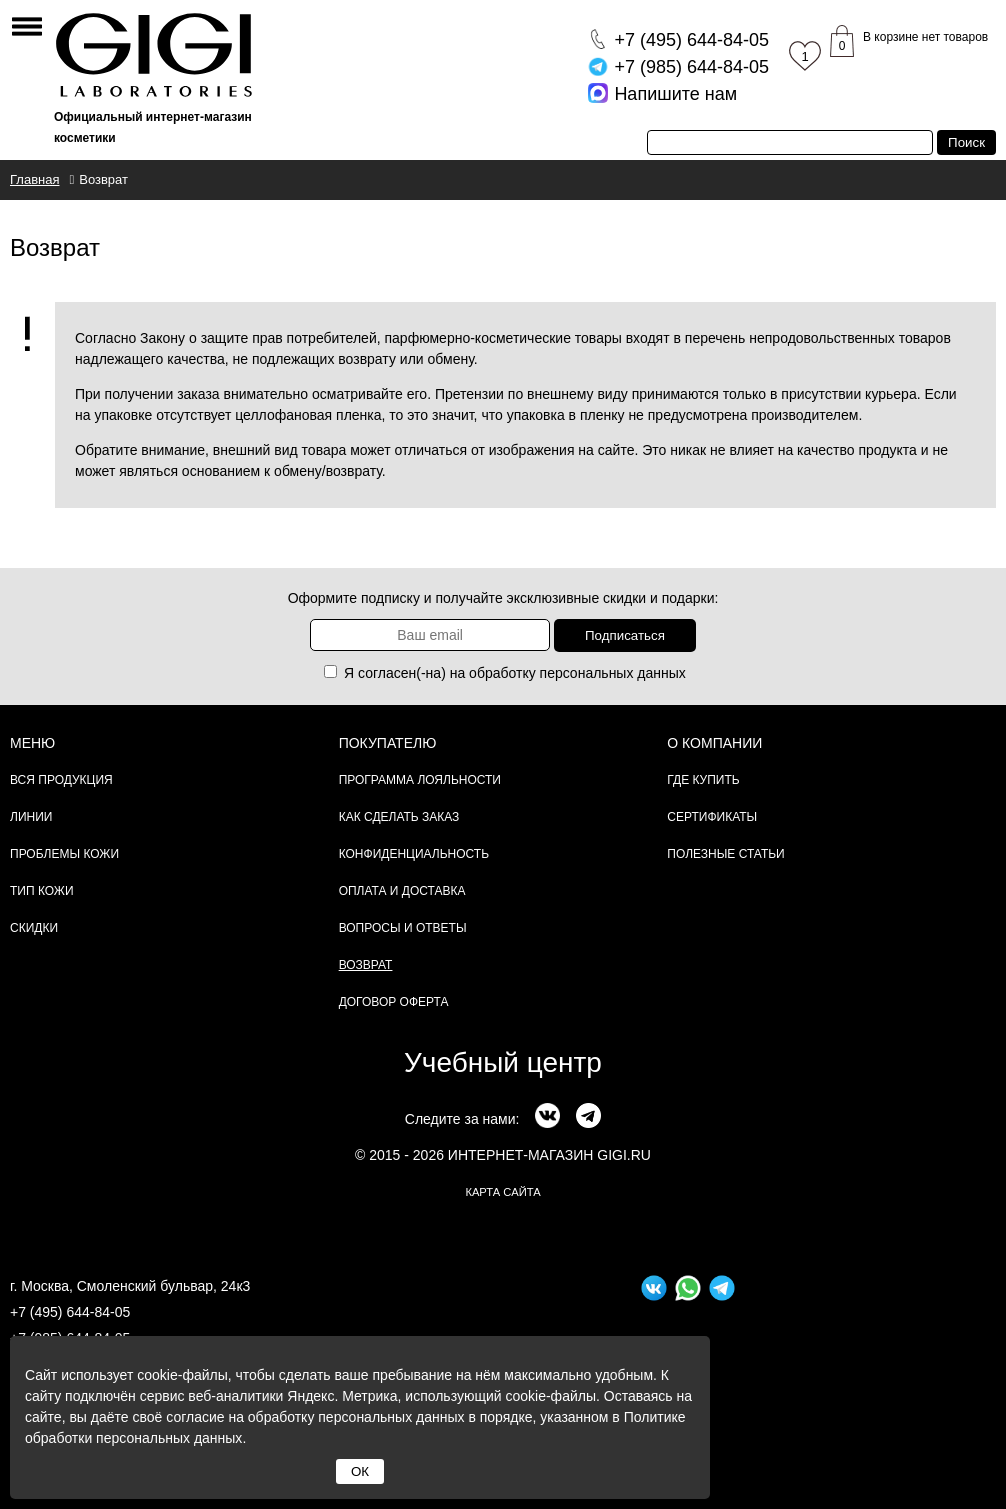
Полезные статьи (725, 854)
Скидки (34, 928)
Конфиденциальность (414, 854)
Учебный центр (503, 1062)
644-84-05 (691, 40)
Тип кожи (42, 891)
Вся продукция (61, 780)
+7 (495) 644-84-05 (70, 1312)
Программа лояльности (420, 780)
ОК (360, 1471)
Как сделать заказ (399, 817)
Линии (31, 817)
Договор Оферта (394, 1002)
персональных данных (613, 673)
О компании (714, 743)
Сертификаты (712, 817)
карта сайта (502, 1192)
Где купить (703, 780)
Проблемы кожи (64, 854)
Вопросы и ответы (403, 928)
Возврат (366, 965)
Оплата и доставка (402, 891)
